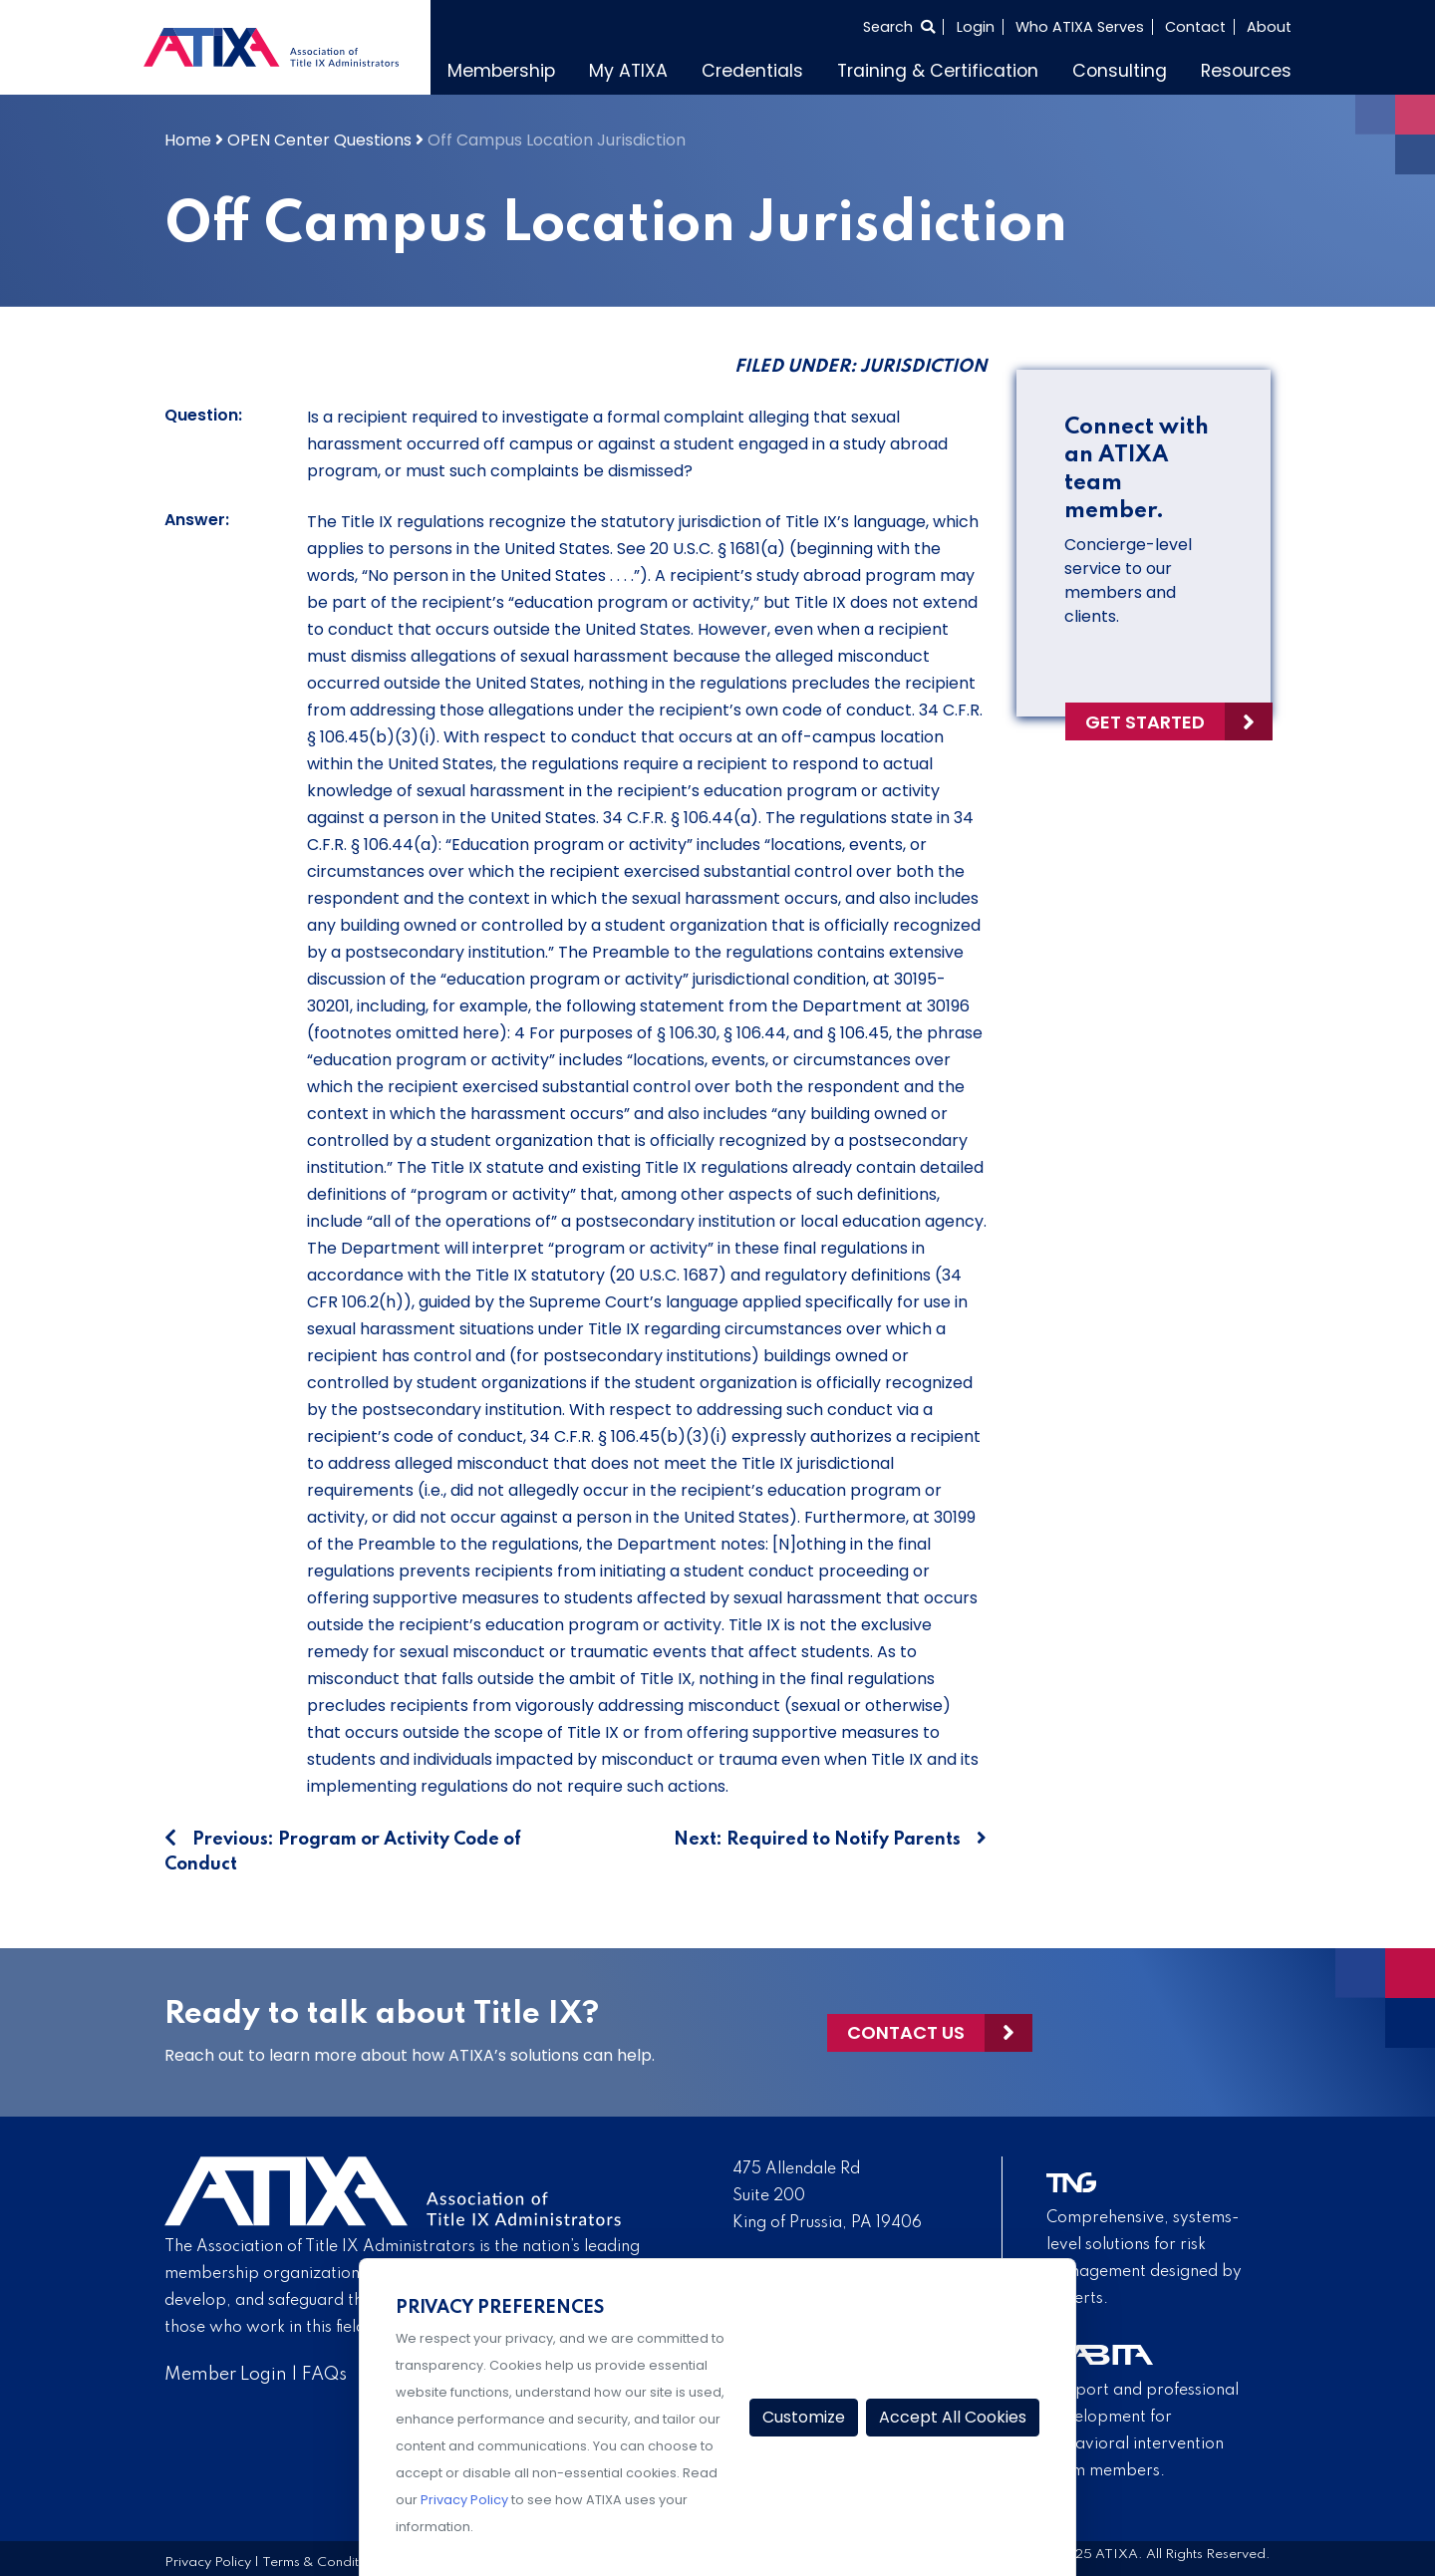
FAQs (324, 2375)
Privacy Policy (207, 2562)
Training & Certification (937, 71)
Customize (803, 2417)
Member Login (225, 2375)
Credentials (752, 71)
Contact (1195, 27)
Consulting (1119, 71)
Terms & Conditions (323, 2562)
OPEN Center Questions (319, 140)
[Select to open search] (899, 27)
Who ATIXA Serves (1079, 27)
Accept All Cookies (952, 2417)
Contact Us (906, 2032)
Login (976, 27)
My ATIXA (628, 71)
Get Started (1145, 722)
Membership (501, 71)
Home (187, 140)
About (1269, 27)
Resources (1246, 71)
